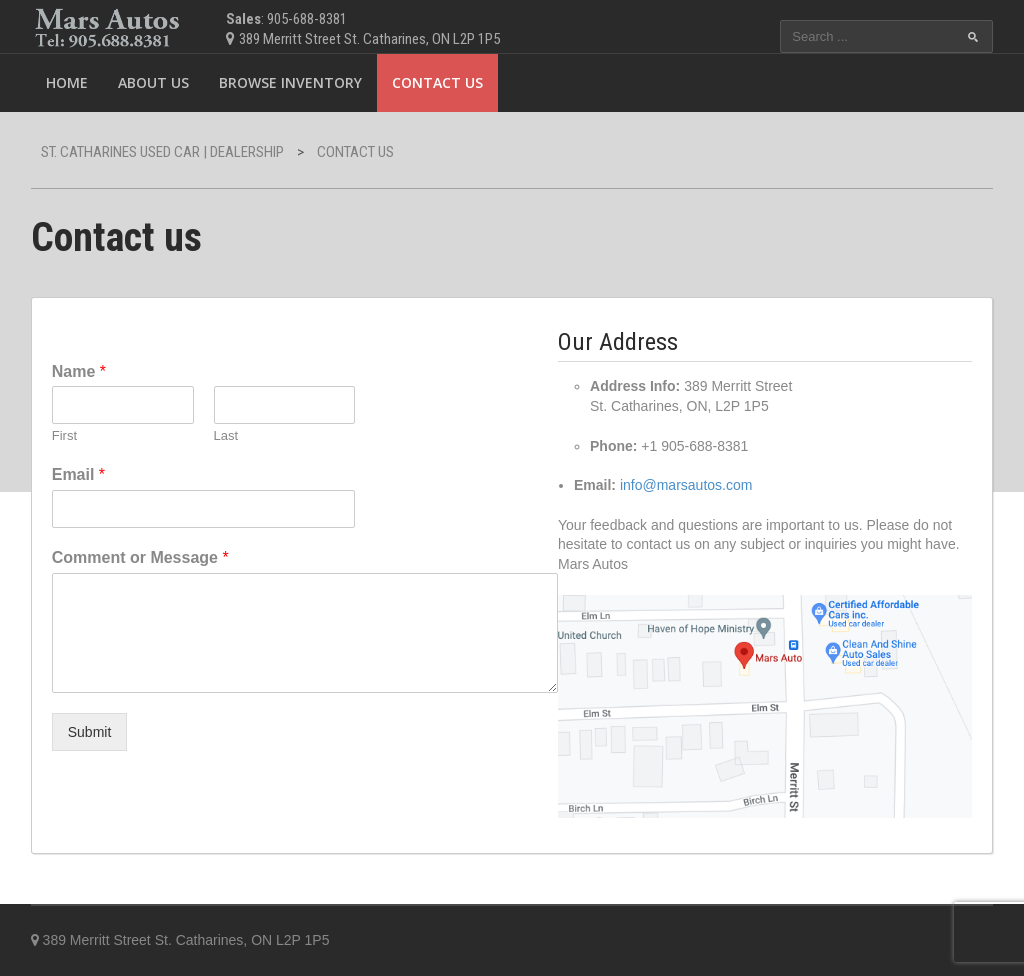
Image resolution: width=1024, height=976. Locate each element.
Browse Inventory (290, 82)
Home (67, 82)
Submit (90, 732)
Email (78, 474)
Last (226, 435)
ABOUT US (153, 82)
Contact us (437, 82)
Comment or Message (140, 557)
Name (79, 371)
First (64, 435)
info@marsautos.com (686, 485)
